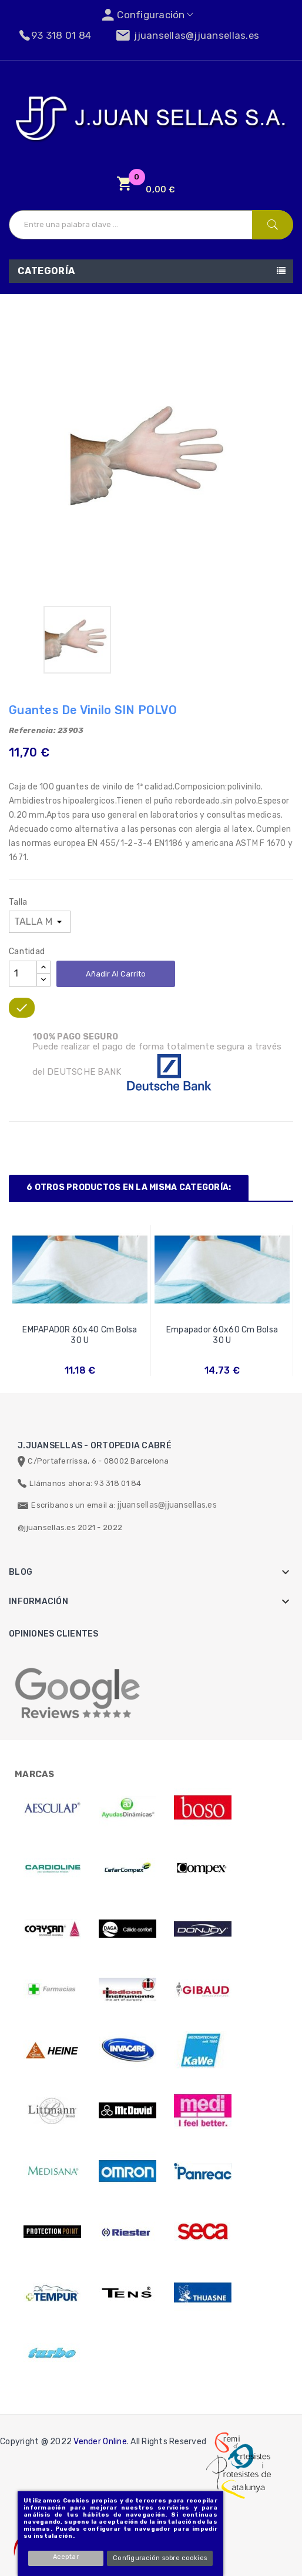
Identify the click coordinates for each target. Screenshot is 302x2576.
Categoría (46, 270)
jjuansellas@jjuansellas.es (167, 1505)
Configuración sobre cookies (160, 2558)
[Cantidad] (23, 974)
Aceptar (67, 2557)
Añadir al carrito (116, 973)
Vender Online (99, 2442)
